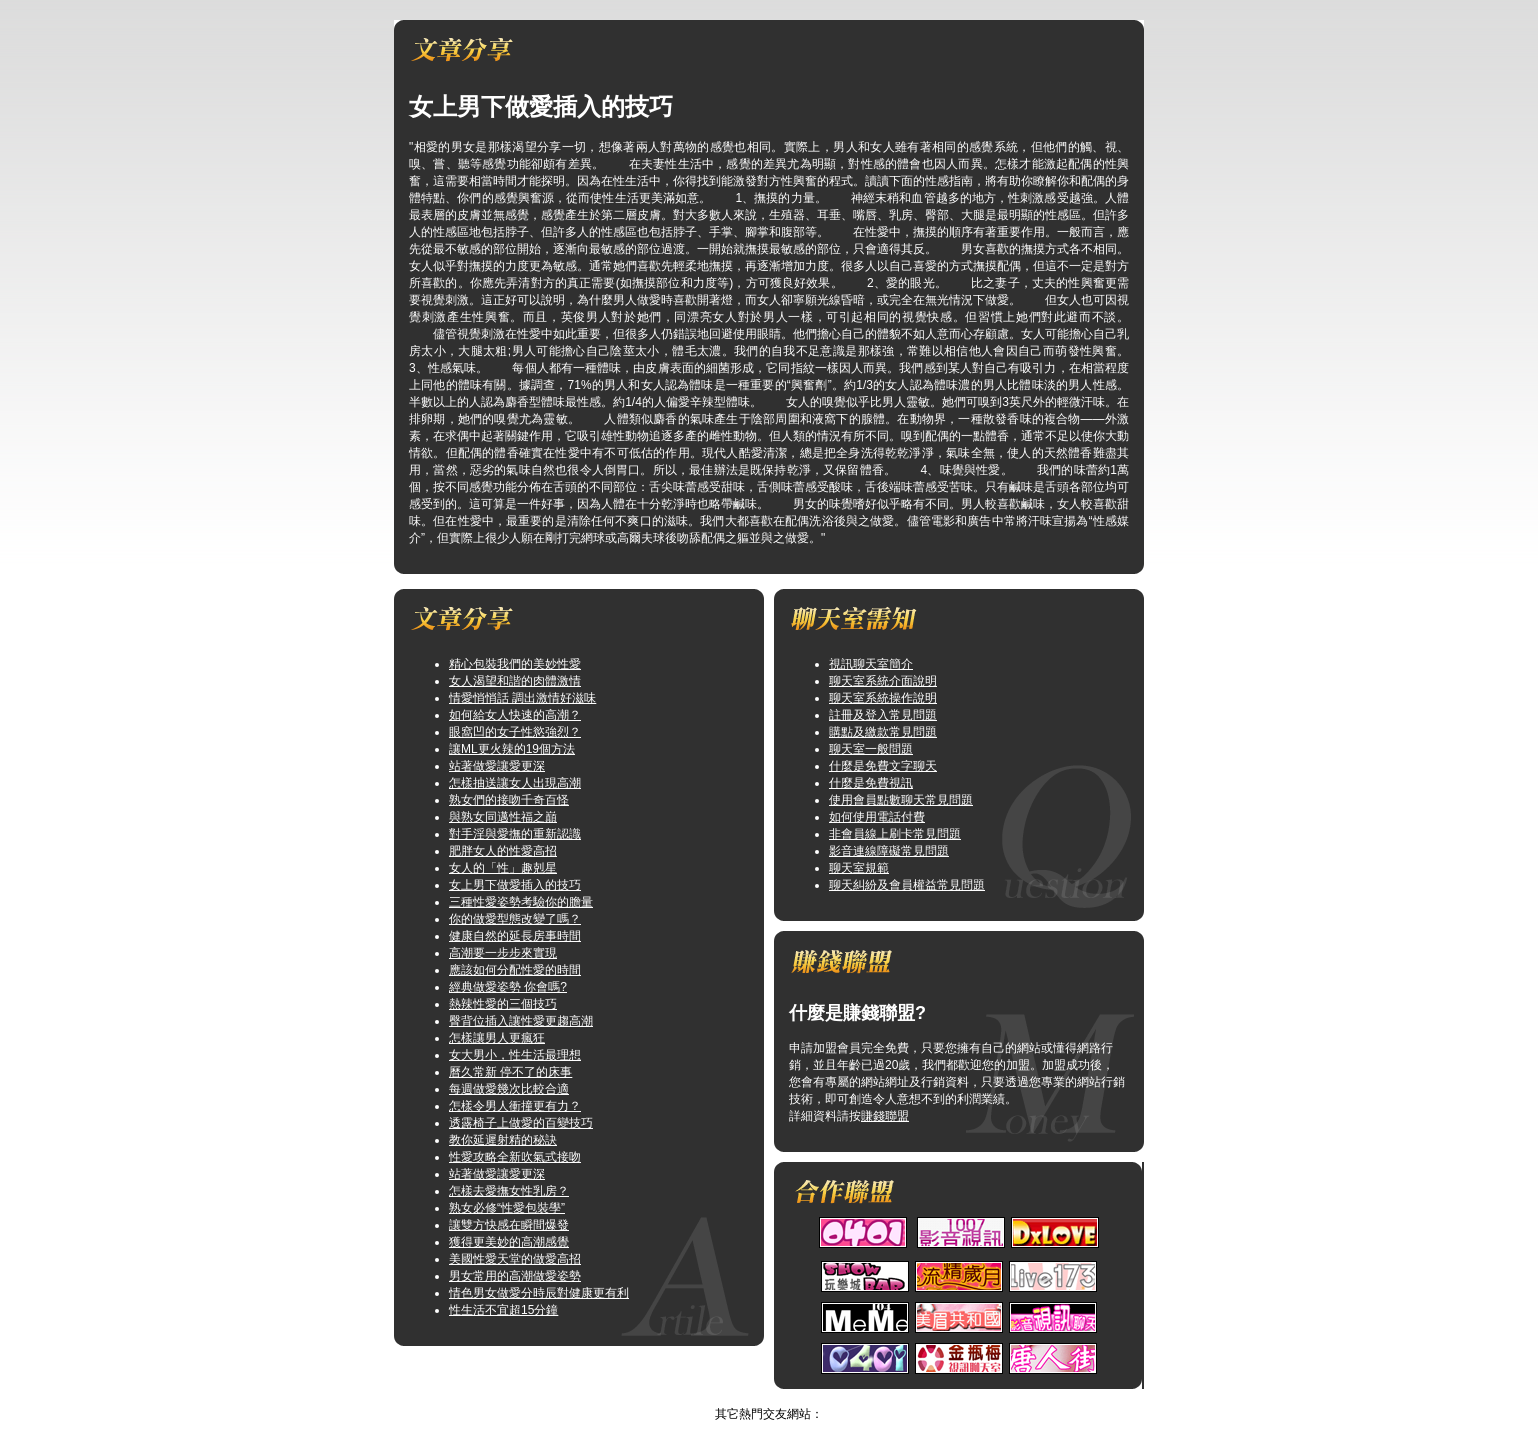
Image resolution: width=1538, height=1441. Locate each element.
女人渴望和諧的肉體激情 (515, 681)
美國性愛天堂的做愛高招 (515, 1259)
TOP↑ (798, 1397)
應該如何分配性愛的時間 (515, 970)
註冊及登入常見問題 (883, 715)
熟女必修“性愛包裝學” (507, 1208)
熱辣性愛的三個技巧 (503, 1004)
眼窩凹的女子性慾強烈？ (515, 732)
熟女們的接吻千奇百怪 (509, 800)
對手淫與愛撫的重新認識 (515, 834)
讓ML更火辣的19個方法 (512, 749)
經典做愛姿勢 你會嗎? (508, 987)
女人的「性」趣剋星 (503, 868)
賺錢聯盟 (885, 1116)
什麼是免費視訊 (871, 783)
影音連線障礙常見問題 (889, 851)
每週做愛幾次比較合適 (509, 1089)
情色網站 (749, 1397)
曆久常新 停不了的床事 (510, 1072)
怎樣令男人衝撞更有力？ (515, 1106)
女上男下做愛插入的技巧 (515, 885)
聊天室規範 (859, 868)
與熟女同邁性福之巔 (503, 817)
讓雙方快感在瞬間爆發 (509, 1225)
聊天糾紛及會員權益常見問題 (907, 885)
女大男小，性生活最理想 (515, 1055)
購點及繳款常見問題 (883, 732)
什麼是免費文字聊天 (883, 766)
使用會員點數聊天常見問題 (901, 800)
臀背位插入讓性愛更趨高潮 (521, 1021)
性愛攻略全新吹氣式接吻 (515, 1157)
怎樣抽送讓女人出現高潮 (515, 783)
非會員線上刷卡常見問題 (895, 834)
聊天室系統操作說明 (883, 698)
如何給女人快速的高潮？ (515, 715)
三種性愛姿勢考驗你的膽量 (521, 902)
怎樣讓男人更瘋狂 (497, 1038)
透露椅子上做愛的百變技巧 (521, 1123)
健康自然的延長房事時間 (515, 936)
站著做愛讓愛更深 (497, 766)
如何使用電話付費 (877, 817)
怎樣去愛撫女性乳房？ (509, 1191)
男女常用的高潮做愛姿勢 (515, 1276)
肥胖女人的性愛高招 (503, 851)
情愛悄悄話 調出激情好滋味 (522, 698)
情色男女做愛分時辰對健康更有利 (539, 1293)
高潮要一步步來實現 (503, 953)
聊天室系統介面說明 (883, 681)
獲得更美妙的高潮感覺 (509, 1242)
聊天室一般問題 (871, 749)
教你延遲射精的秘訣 (503, 1140)
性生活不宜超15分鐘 (503, 1310)
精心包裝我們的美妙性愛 (515, 664)
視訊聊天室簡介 (871, 664)
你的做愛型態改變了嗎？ (515, 919)
